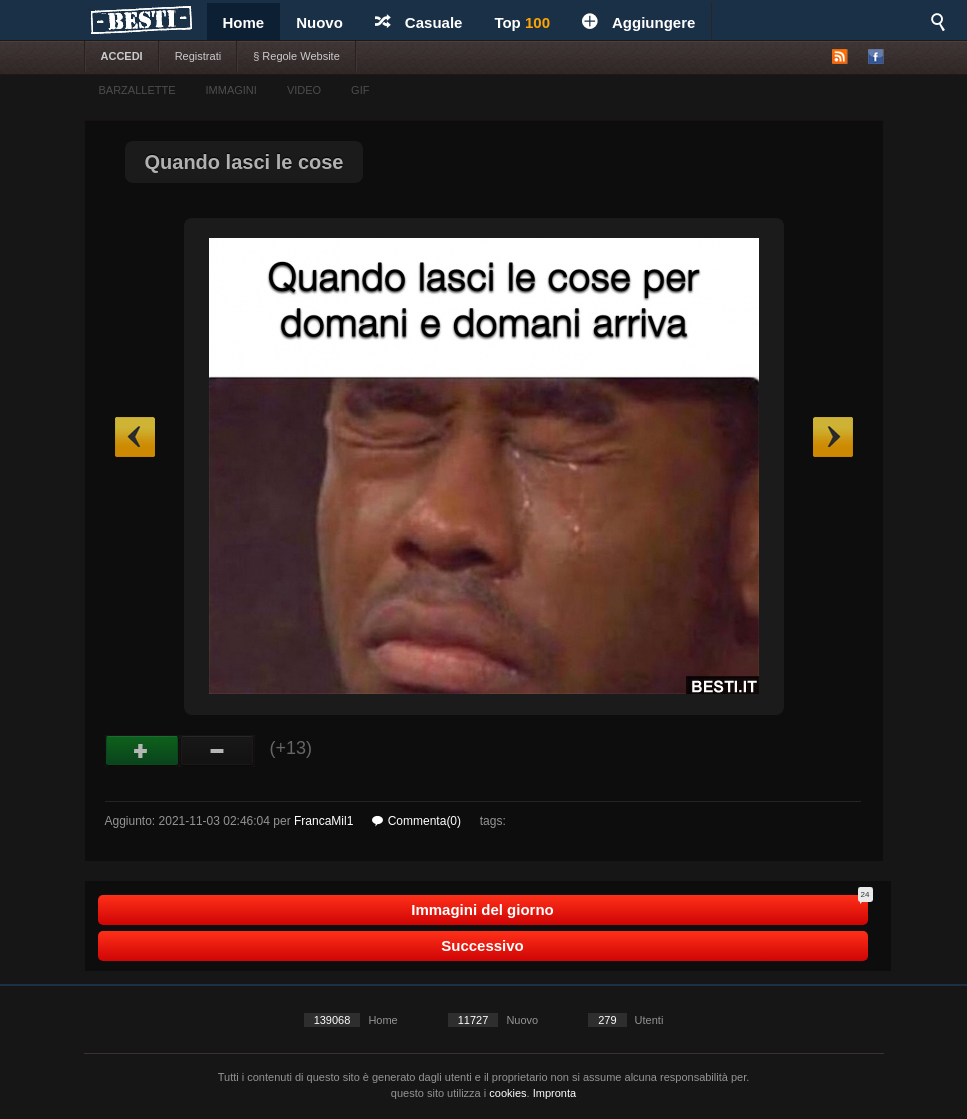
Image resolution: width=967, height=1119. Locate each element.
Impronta (554, 1093)
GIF (360, 90)
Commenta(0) (416, 821)
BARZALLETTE (137, 90)
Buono (142, 751)
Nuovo (319, 22)
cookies (507, 1093)
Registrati (198, 56)
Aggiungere (638, 22)
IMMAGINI (231, 90)
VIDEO (304, 90)
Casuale (419, 22)
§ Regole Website (296, 56)
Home (244, 22)
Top (522, 22)
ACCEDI (122, 56)
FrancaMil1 (323, 821)
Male (217, 751)
